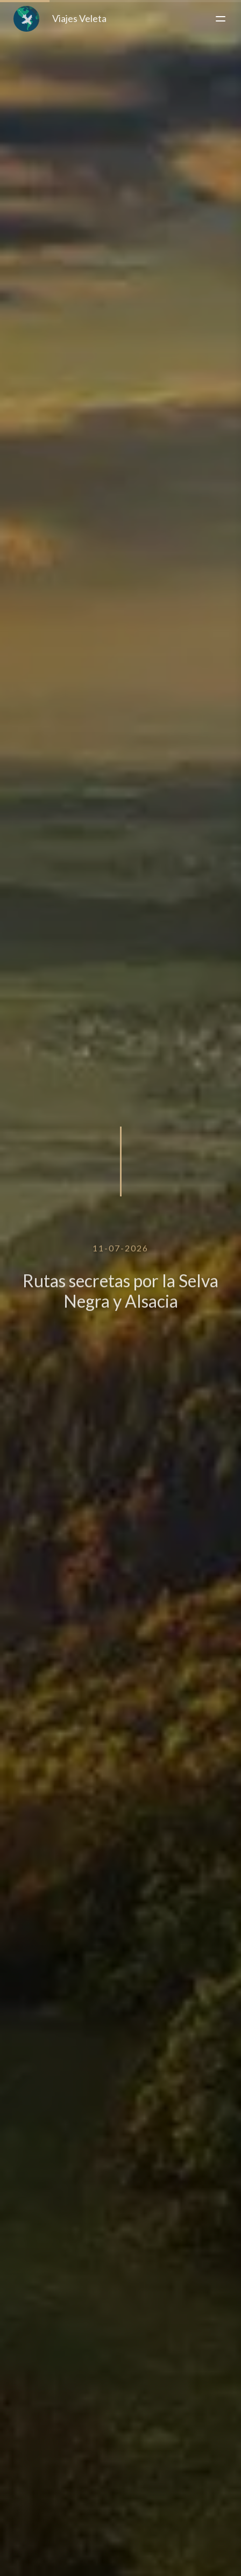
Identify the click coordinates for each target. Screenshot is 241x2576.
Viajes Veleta (60, 19)
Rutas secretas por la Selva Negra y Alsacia (120, 1297)
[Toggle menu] (220, 19)
